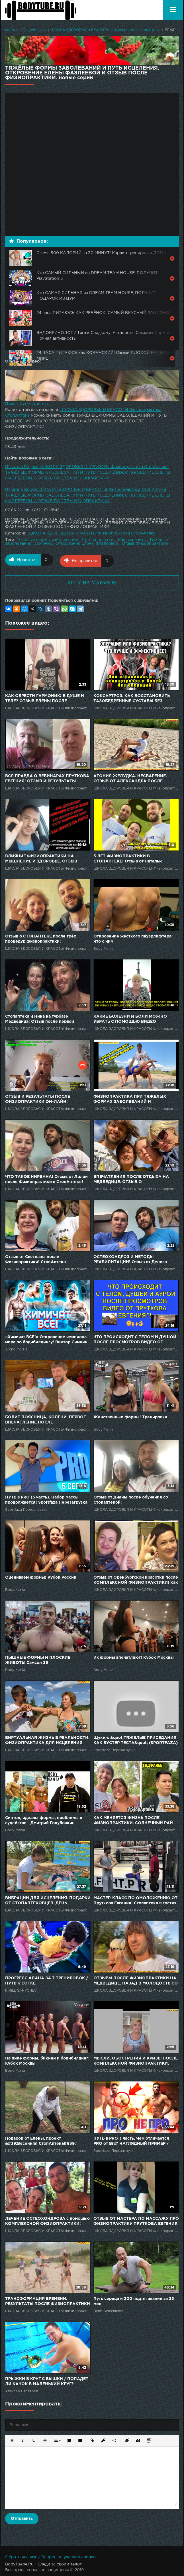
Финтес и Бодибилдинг (25, 30)
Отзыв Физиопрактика (145, 543)
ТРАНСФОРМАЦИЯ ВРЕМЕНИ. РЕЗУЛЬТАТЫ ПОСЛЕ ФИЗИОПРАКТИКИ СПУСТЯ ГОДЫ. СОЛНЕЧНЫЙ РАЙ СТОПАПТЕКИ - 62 (47, 2300)
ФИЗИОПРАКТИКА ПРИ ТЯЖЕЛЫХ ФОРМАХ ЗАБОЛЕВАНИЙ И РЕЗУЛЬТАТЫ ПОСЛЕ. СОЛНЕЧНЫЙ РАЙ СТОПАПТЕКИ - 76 (135, 1098)
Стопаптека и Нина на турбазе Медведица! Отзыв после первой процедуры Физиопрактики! (39, 1018)
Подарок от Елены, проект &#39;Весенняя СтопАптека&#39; (40, 2140)
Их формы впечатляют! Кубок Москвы (133, 1656)
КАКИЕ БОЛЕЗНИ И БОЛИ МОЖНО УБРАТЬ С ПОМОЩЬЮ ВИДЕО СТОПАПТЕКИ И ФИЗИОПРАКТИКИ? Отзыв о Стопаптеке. (131, 1018)
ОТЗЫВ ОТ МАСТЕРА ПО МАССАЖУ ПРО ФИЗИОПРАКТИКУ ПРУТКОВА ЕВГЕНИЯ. (136, 2220)
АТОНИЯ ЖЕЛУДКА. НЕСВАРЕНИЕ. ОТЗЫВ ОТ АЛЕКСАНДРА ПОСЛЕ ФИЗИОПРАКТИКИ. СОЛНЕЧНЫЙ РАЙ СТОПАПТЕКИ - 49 (133, 778)
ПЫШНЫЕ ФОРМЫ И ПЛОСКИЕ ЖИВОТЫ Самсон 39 (37, 1659)
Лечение (43, 543)
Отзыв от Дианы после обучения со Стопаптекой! (130, 1498)
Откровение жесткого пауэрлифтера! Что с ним (133, 937)
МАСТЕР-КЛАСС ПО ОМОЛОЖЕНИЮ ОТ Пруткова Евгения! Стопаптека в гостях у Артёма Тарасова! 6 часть (135, 1900)
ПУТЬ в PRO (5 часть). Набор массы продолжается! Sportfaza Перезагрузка (46, 1498)
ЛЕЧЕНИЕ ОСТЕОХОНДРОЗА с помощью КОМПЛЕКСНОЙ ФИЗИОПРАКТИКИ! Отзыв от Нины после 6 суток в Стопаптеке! (47, 2220)
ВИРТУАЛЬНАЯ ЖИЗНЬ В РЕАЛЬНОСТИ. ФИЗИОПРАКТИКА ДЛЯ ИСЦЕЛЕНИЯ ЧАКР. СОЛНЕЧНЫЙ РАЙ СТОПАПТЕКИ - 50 (47, 1739)
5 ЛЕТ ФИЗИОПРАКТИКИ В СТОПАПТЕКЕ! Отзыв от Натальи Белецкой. (127, 858)
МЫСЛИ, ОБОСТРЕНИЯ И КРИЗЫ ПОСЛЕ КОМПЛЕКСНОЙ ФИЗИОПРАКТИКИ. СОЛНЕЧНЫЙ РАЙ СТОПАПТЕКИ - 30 (135, 2060)
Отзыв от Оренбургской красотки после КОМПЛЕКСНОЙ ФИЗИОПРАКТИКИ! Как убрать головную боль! (135, 1579)
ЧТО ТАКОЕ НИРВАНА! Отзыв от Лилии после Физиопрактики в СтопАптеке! (46, 1178)
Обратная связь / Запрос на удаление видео (50, 2556)
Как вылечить (132, 540)
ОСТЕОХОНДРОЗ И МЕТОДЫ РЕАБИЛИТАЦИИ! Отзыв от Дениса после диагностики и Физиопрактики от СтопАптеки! (135, 1258)
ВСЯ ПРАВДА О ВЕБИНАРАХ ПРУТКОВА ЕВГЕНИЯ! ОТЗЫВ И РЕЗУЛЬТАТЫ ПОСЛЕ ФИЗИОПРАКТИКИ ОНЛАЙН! (47, 778)
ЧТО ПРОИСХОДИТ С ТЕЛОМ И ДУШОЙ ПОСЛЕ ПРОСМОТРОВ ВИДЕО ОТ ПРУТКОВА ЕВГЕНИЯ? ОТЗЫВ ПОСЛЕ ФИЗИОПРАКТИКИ (134, 1339)
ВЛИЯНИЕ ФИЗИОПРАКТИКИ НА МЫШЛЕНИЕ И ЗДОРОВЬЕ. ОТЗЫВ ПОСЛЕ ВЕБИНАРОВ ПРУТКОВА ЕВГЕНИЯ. (41, 858)
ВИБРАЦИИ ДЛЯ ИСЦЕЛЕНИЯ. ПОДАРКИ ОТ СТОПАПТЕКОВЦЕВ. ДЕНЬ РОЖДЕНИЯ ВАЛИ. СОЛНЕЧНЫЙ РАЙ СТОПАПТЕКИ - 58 (48, 1900)
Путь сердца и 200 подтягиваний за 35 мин (133, 2300)
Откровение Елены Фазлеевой (87, 543)
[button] (11, 2439)
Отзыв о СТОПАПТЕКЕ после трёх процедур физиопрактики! (40, 937)
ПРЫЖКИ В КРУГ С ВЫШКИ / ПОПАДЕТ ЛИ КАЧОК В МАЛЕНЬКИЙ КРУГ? (46, 2380)
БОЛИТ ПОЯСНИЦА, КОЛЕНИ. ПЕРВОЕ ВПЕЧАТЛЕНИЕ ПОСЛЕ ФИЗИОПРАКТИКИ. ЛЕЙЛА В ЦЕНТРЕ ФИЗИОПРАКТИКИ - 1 (45, 1419)
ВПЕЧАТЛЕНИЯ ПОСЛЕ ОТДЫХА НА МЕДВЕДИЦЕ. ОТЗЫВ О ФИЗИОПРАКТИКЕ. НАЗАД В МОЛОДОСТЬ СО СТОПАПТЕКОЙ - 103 (133, 1178)
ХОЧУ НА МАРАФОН (91, 581)
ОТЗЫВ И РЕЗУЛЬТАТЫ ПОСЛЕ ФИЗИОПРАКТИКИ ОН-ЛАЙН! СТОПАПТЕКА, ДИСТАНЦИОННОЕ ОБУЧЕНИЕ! (41, 1098)
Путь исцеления (98, 540)
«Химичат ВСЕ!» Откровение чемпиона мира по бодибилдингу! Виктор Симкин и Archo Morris (46, 1339)
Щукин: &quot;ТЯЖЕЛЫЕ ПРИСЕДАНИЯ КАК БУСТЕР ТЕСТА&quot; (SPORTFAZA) (135, 1739)
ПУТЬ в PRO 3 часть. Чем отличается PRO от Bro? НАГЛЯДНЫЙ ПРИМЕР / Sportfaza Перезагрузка (131, 2140)
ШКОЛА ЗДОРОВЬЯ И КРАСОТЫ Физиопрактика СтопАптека (105, 30)
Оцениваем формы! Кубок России (40, 1576)
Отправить (22, 2517)
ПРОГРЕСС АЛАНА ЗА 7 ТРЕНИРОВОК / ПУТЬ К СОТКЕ (46, 1979)
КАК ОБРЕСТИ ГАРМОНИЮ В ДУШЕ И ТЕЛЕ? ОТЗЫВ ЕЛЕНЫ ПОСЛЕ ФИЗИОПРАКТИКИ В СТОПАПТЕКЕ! (44, 697)
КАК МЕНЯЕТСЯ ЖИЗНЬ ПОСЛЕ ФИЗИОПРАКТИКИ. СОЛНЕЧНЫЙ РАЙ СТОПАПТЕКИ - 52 (133, 1819)
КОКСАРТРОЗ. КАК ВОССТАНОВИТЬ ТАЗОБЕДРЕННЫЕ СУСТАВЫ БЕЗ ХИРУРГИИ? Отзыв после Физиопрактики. (131, 697)
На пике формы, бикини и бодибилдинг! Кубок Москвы (47, 2059)
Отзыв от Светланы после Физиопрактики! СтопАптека (35, 1258)
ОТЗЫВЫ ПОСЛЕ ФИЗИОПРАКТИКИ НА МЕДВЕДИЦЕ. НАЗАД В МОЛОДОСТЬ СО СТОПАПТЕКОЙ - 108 (135, 1980)
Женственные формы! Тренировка (130, 1416)
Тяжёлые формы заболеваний (47, 540)
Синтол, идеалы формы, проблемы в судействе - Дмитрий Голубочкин (43, 1819)
